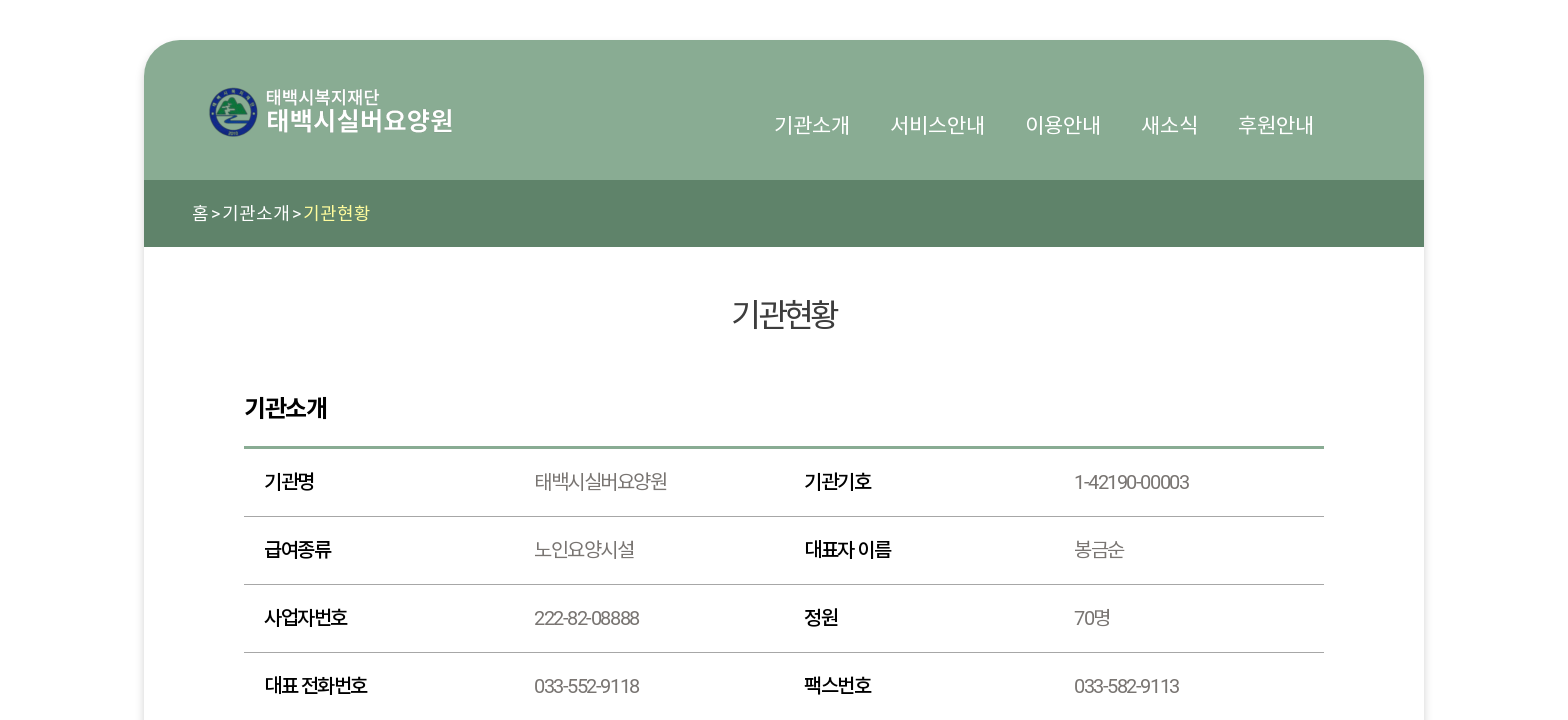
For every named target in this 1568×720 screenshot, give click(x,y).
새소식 (1169, 126)
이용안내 (1063, 126)
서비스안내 (937, 126)
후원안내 (1276, 126)
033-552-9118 (586, 686)
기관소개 (812, 126)
